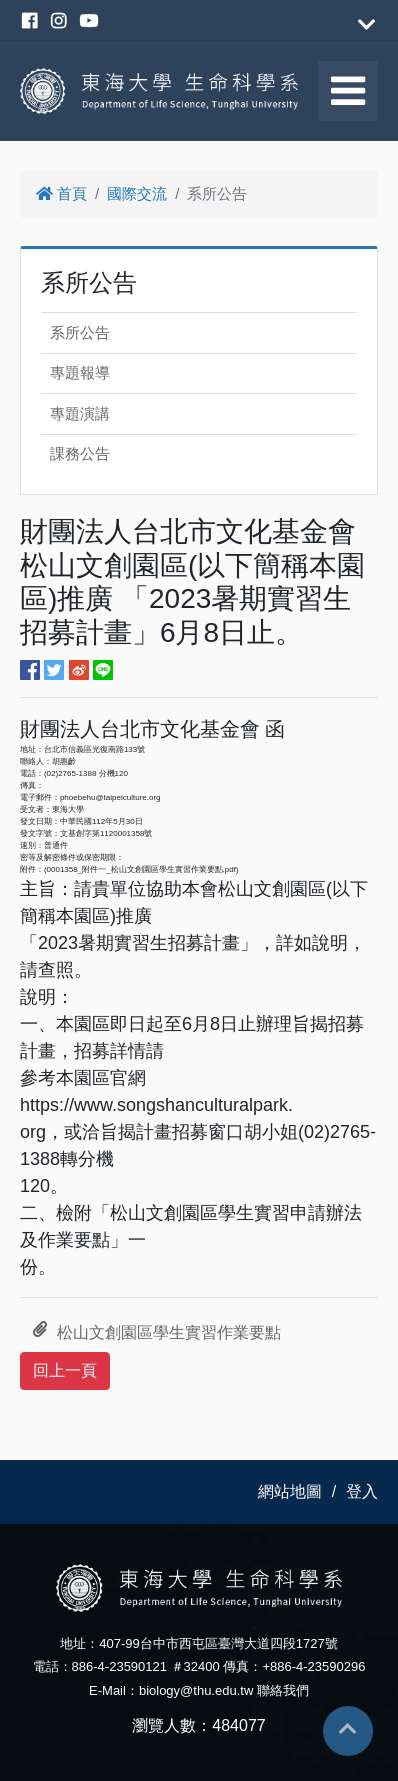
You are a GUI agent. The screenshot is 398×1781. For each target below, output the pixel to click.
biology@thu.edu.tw (196, 1690)
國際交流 (137, 193)
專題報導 (80, 372)
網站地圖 (290, 1491)
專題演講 (80, 413)
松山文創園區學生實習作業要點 (157, 1333)
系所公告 (80, 332)
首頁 (61, 193)
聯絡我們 (283, 1690)
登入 (362, 1491)
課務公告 (80, 453)
